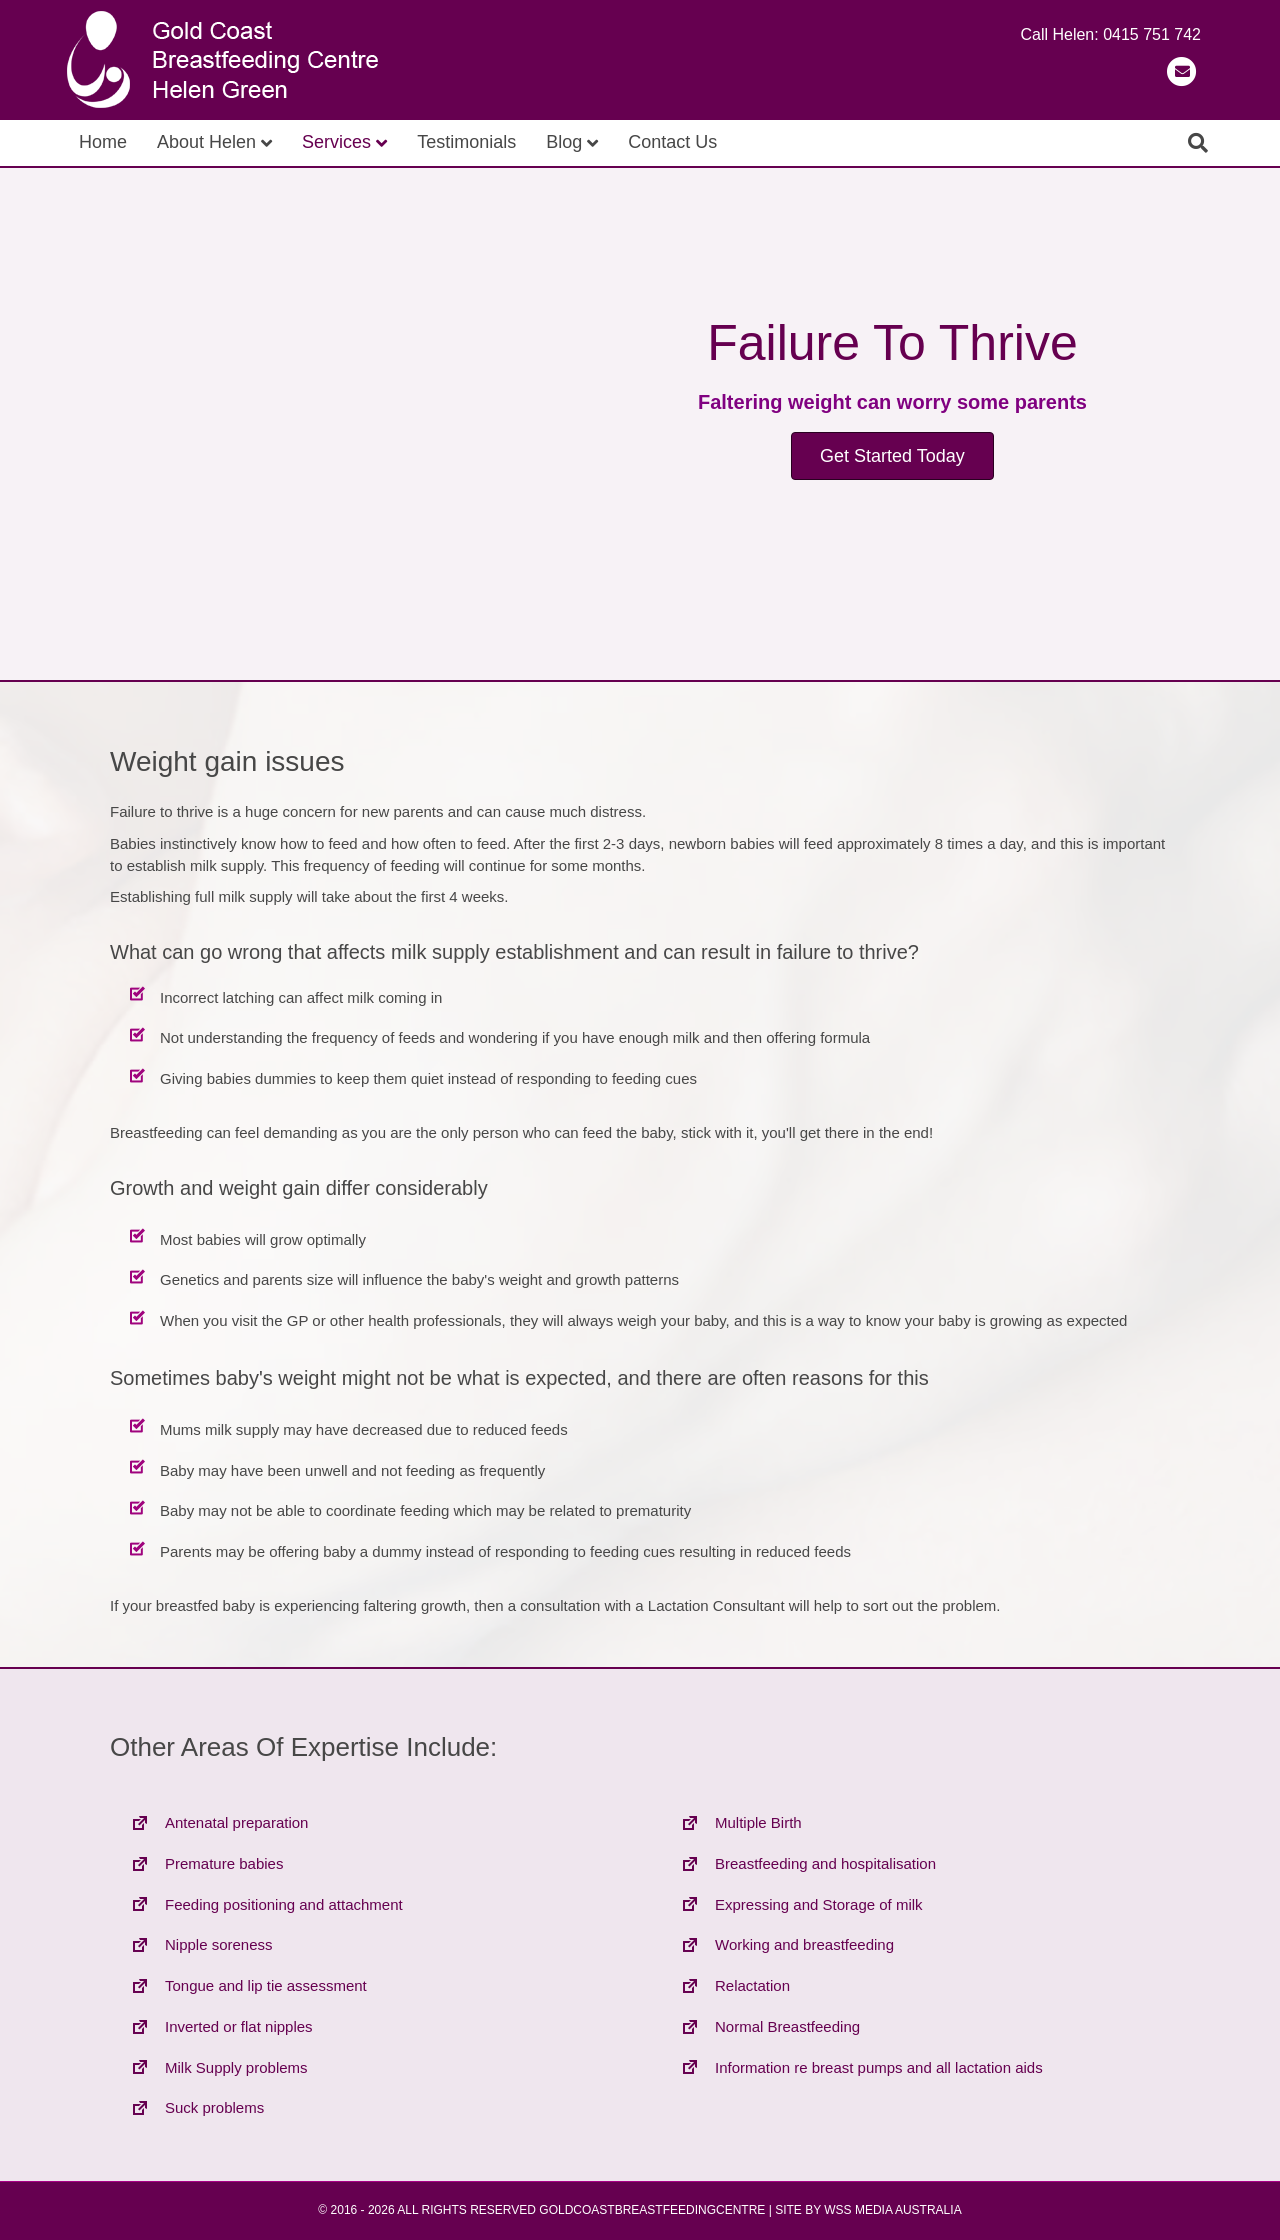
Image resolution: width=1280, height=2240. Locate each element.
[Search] (1198, 143)
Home (103, 142)
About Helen (206, 142)
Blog (564, 142)
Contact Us (672, 142)
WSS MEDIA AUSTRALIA (892, 2210)
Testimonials (466, 142)
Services (336, 142)
